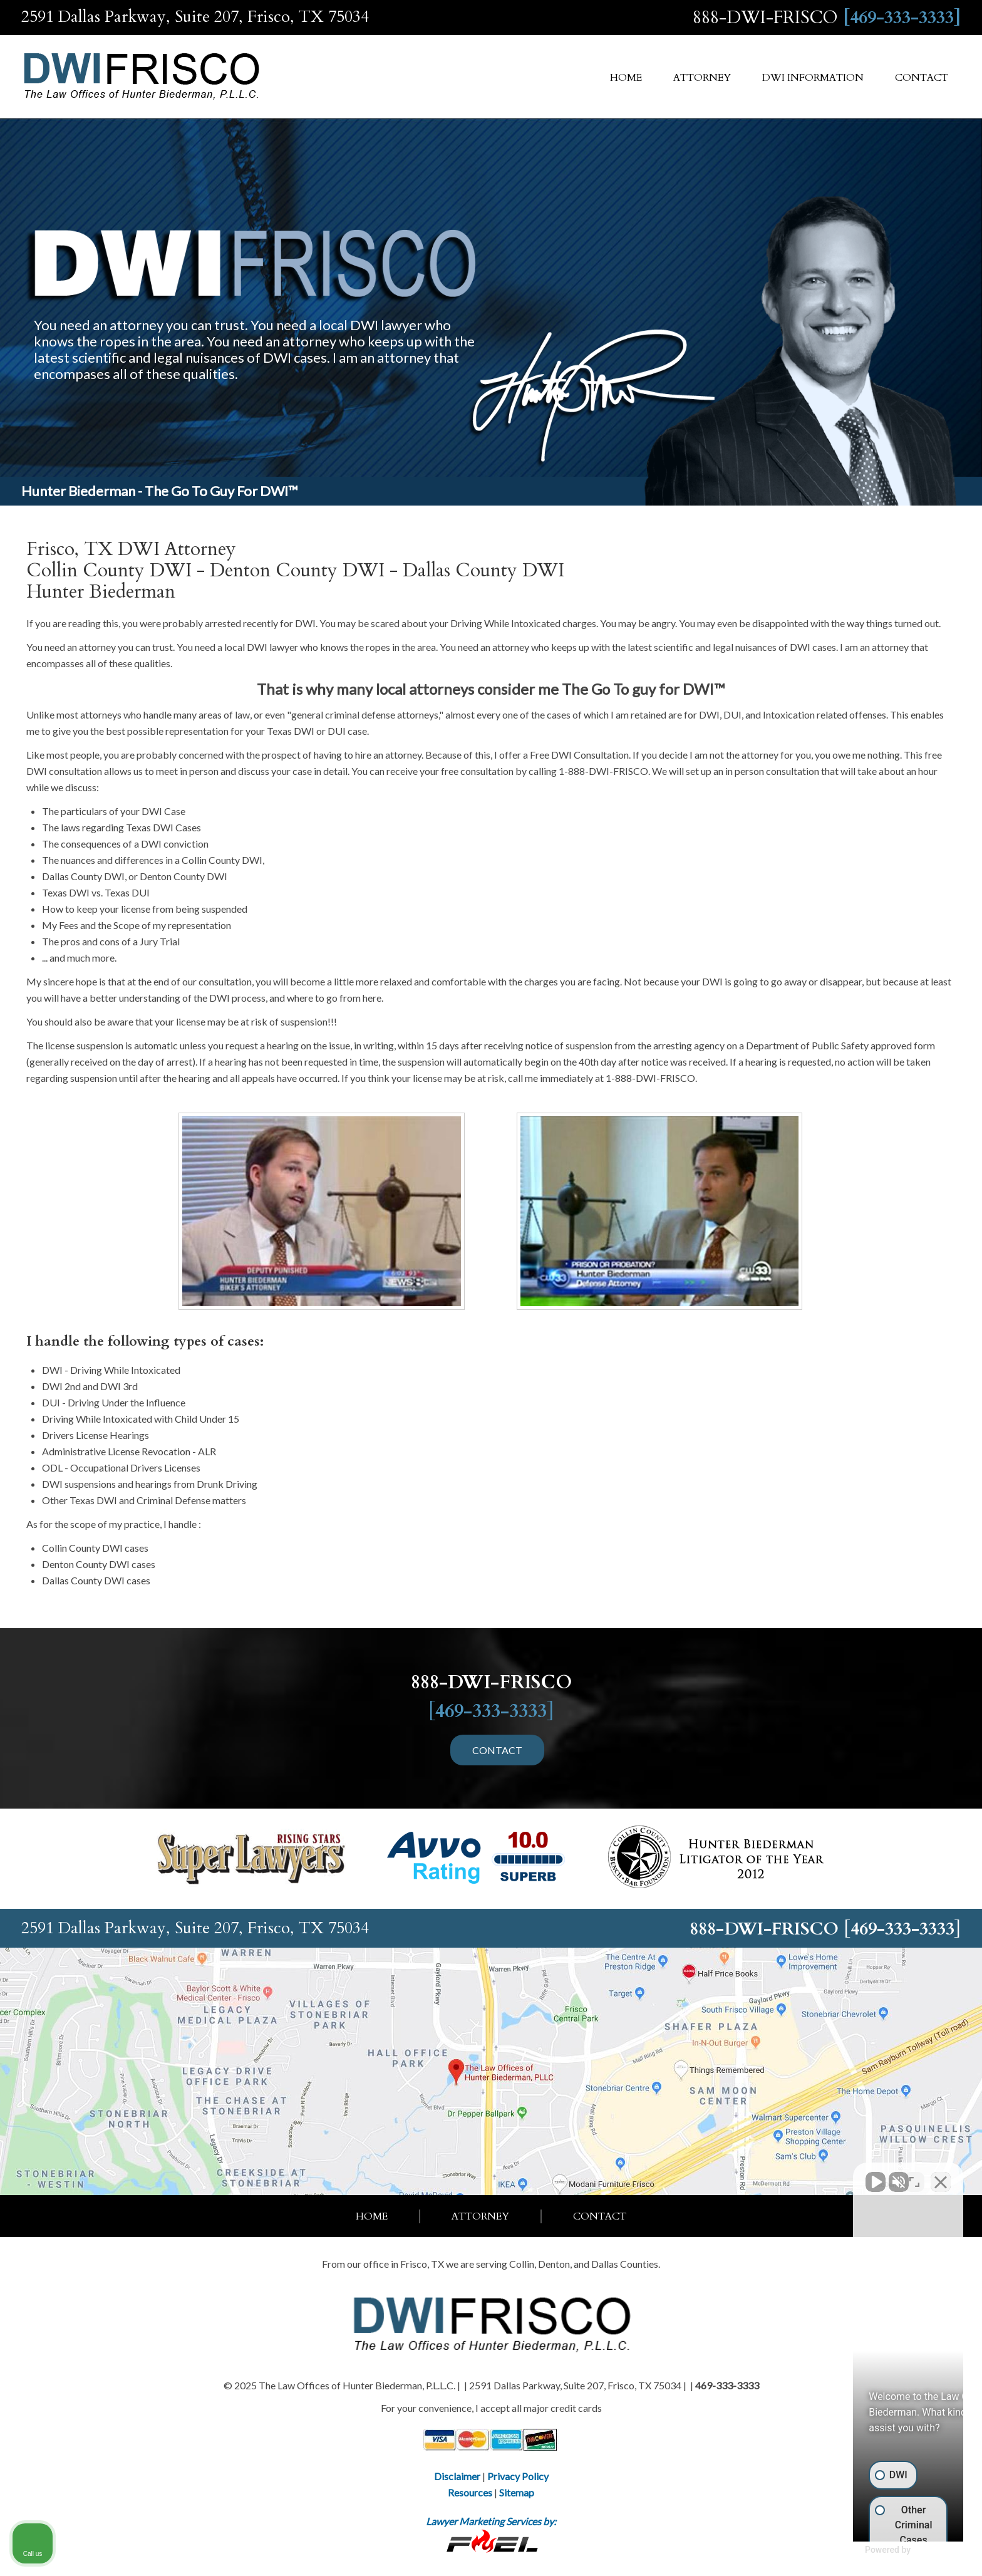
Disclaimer (457, 2476)
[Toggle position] (914, 2176)
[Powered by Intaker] (875, 2549)
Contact (921, 78)
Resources (470, 2492)
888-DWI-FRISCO (765, 17)
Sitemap (516, 2492)
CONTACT (497, 1750)
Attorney (702, 78)
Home (626, 78)
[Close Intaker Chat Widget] (941, 2176)
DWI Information (813, 78)
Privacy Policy (518, 2476)
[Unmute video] (760, 2176)
